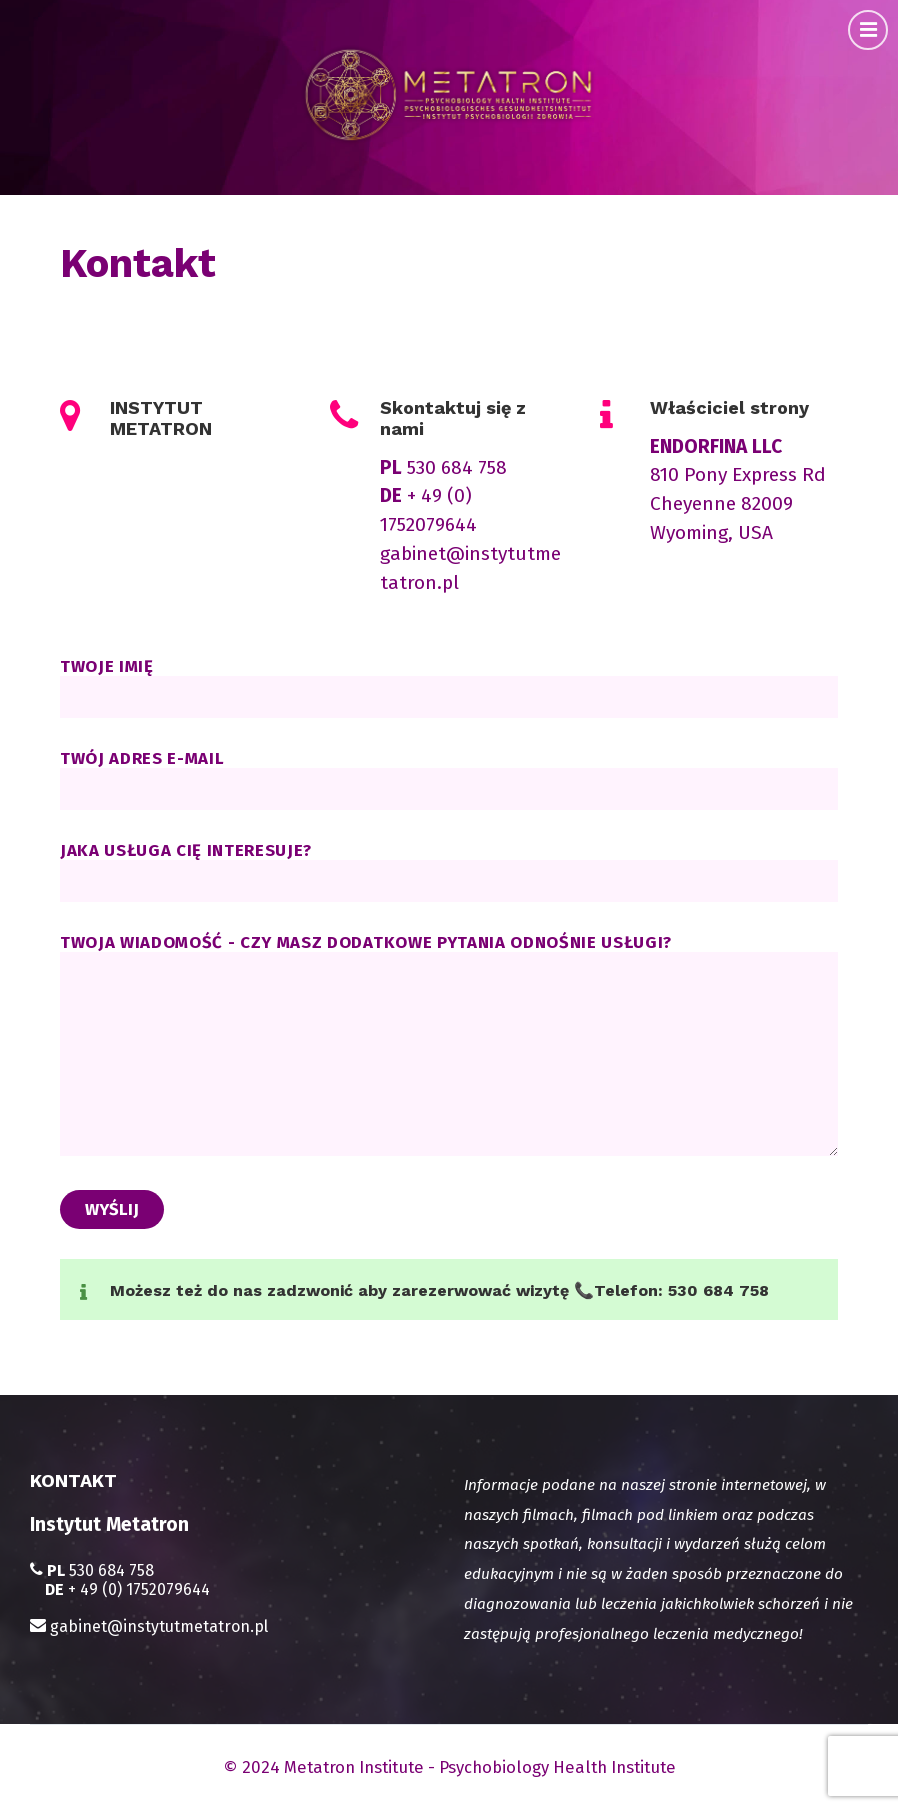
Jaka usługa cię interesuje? (449, 871)
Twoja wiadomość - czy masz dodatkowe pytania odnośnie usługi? (449, 1046)
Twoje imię (449, 687)
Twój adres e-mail (449, 773)
